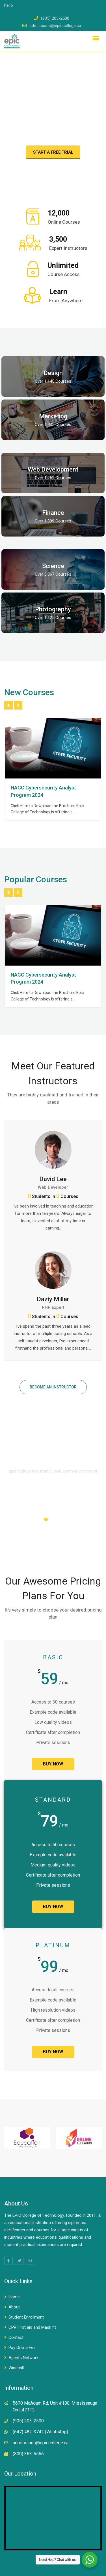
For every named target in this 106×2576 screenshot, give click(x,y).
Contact (15, 2337)
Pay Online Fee (22, 2347)
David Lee (53, 1178)
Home (14, 2296)
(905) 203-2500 (55, 18)
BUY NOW (53, 1764)
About (14, 2307)
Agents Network (23, 2357)
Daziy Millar (53, 1299)
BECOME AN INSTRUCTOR (53, 1387)
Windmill (16, 2367)
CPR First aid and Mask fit (32, 2327)
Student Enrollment (26, 2317)
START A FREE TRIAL (53, 152)
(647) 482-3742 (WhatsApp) (40, 2431)
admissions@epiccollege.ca (55, 25)
